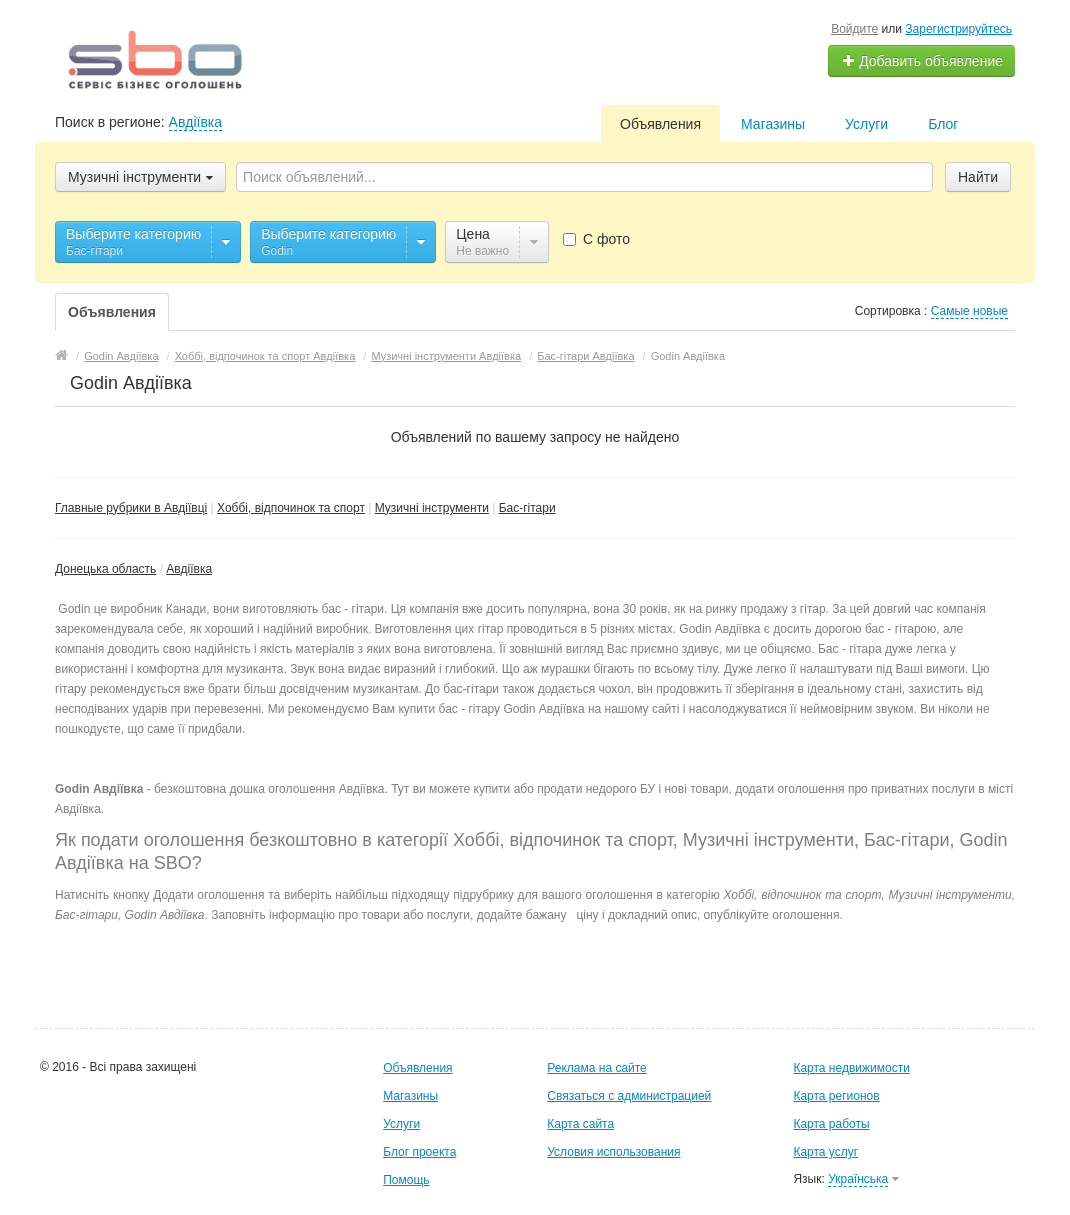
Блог (943, 124)
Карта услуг (825, 1152)
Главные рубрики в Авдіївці (131, 508)
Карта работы (831, 1124)
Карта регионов (836, 1096)
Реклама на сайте (597, 1068)
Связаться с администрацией (629, 1096)
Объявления (660, 124)
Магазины (773, 124)
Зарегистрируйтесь (958, 29)
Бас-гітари (527, 508)
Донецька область (105, 569)
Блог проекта (419, 1152)
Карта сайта (580, 1124)
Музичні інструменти (432, 508)
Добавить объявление (922, 61)
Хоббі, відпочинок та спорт (291, 508)
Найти (978, 177)
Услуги (866, 124)
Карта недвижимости (851, 1068)
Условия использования (613, 1152)
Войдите (854, 29)
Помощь (406, 1180)
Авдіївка (195, 122)
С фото (596, 239)
